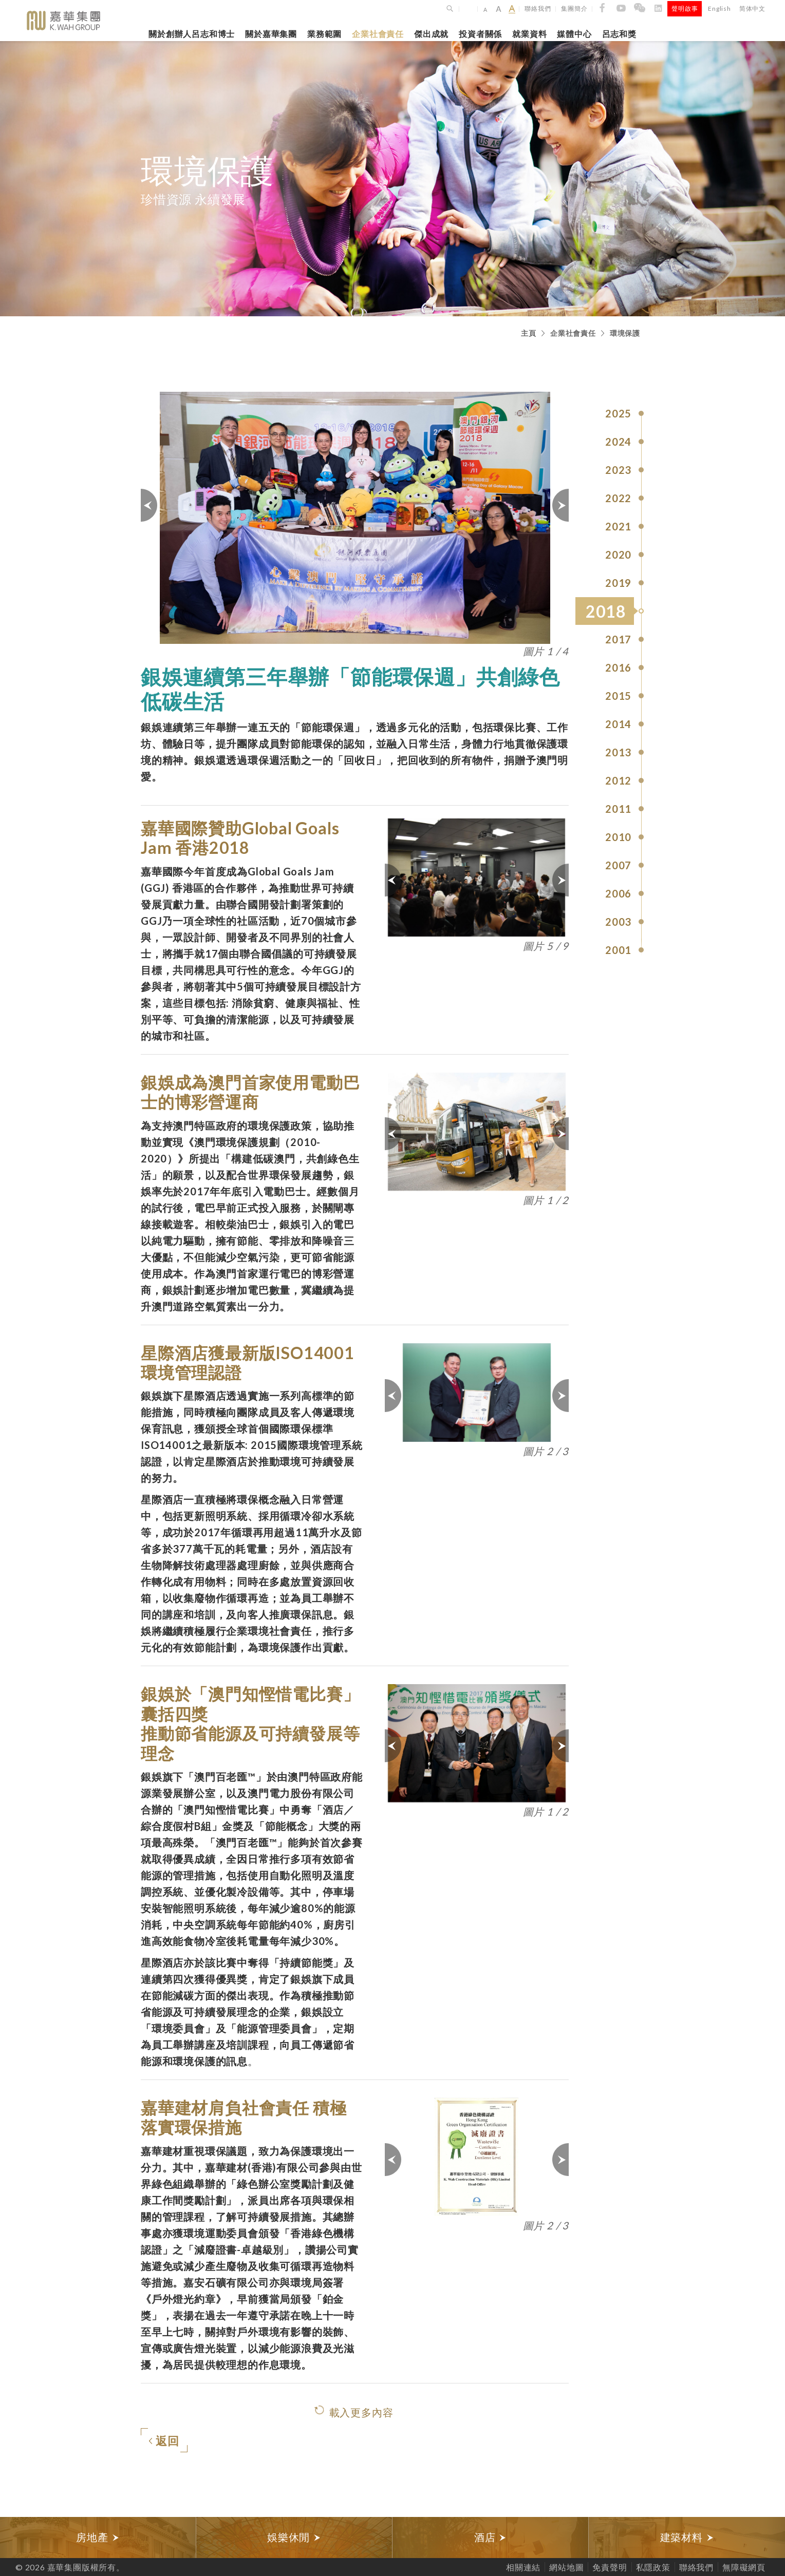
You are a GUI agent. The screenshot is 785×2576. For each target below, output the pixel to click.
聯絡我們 (538, 8)
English (719, 8)
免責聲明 (609, 2567)
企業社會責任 (378, 34)
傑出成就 (431, 34)
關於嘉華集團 (271, 34)
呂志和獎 (619, 34)
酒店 (490, 2537)
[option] (98, 2537)
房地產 (97, 2537)
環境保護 (625, 333)
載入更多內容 (361, 2412)
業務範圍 (324, 34)
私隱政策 (653, 2567)
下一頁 (560, 505)
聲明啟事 (684, 8)
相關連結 (523, 2567)
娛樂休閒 (294, 2537)
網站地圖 (566, 2567)
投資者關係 (480, 34)
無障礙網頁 (743, 2567)
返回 (163, 2441)
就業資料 (529, 34)
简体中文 (752, 8)
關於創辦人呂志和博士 (191, 34)
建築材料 (687, 2537)
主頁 (528, 333)
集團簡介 (574, 8)
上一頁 (149, 505)
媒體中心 (574, 34)
